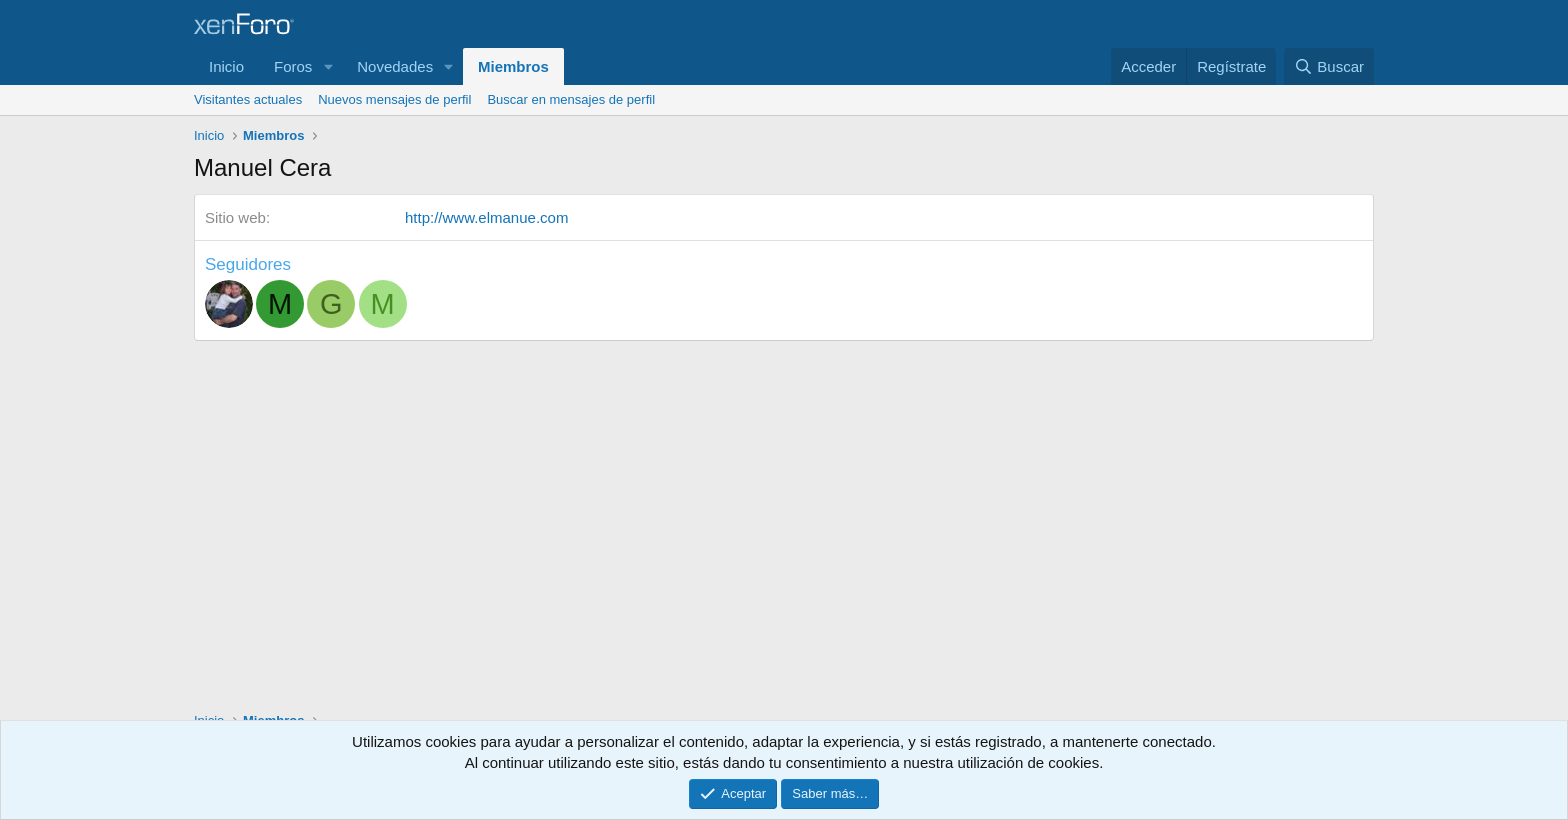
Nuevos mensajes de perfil (394, 99)
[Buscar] (1329, 66)
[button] (328, 66)
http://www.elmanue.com (486, 217)
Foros (293, 66)
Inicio (226, 66)
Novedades (395, 66)
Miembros (513, 66)
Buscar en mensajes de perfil (571, 99)
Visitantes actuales (248, 99)
